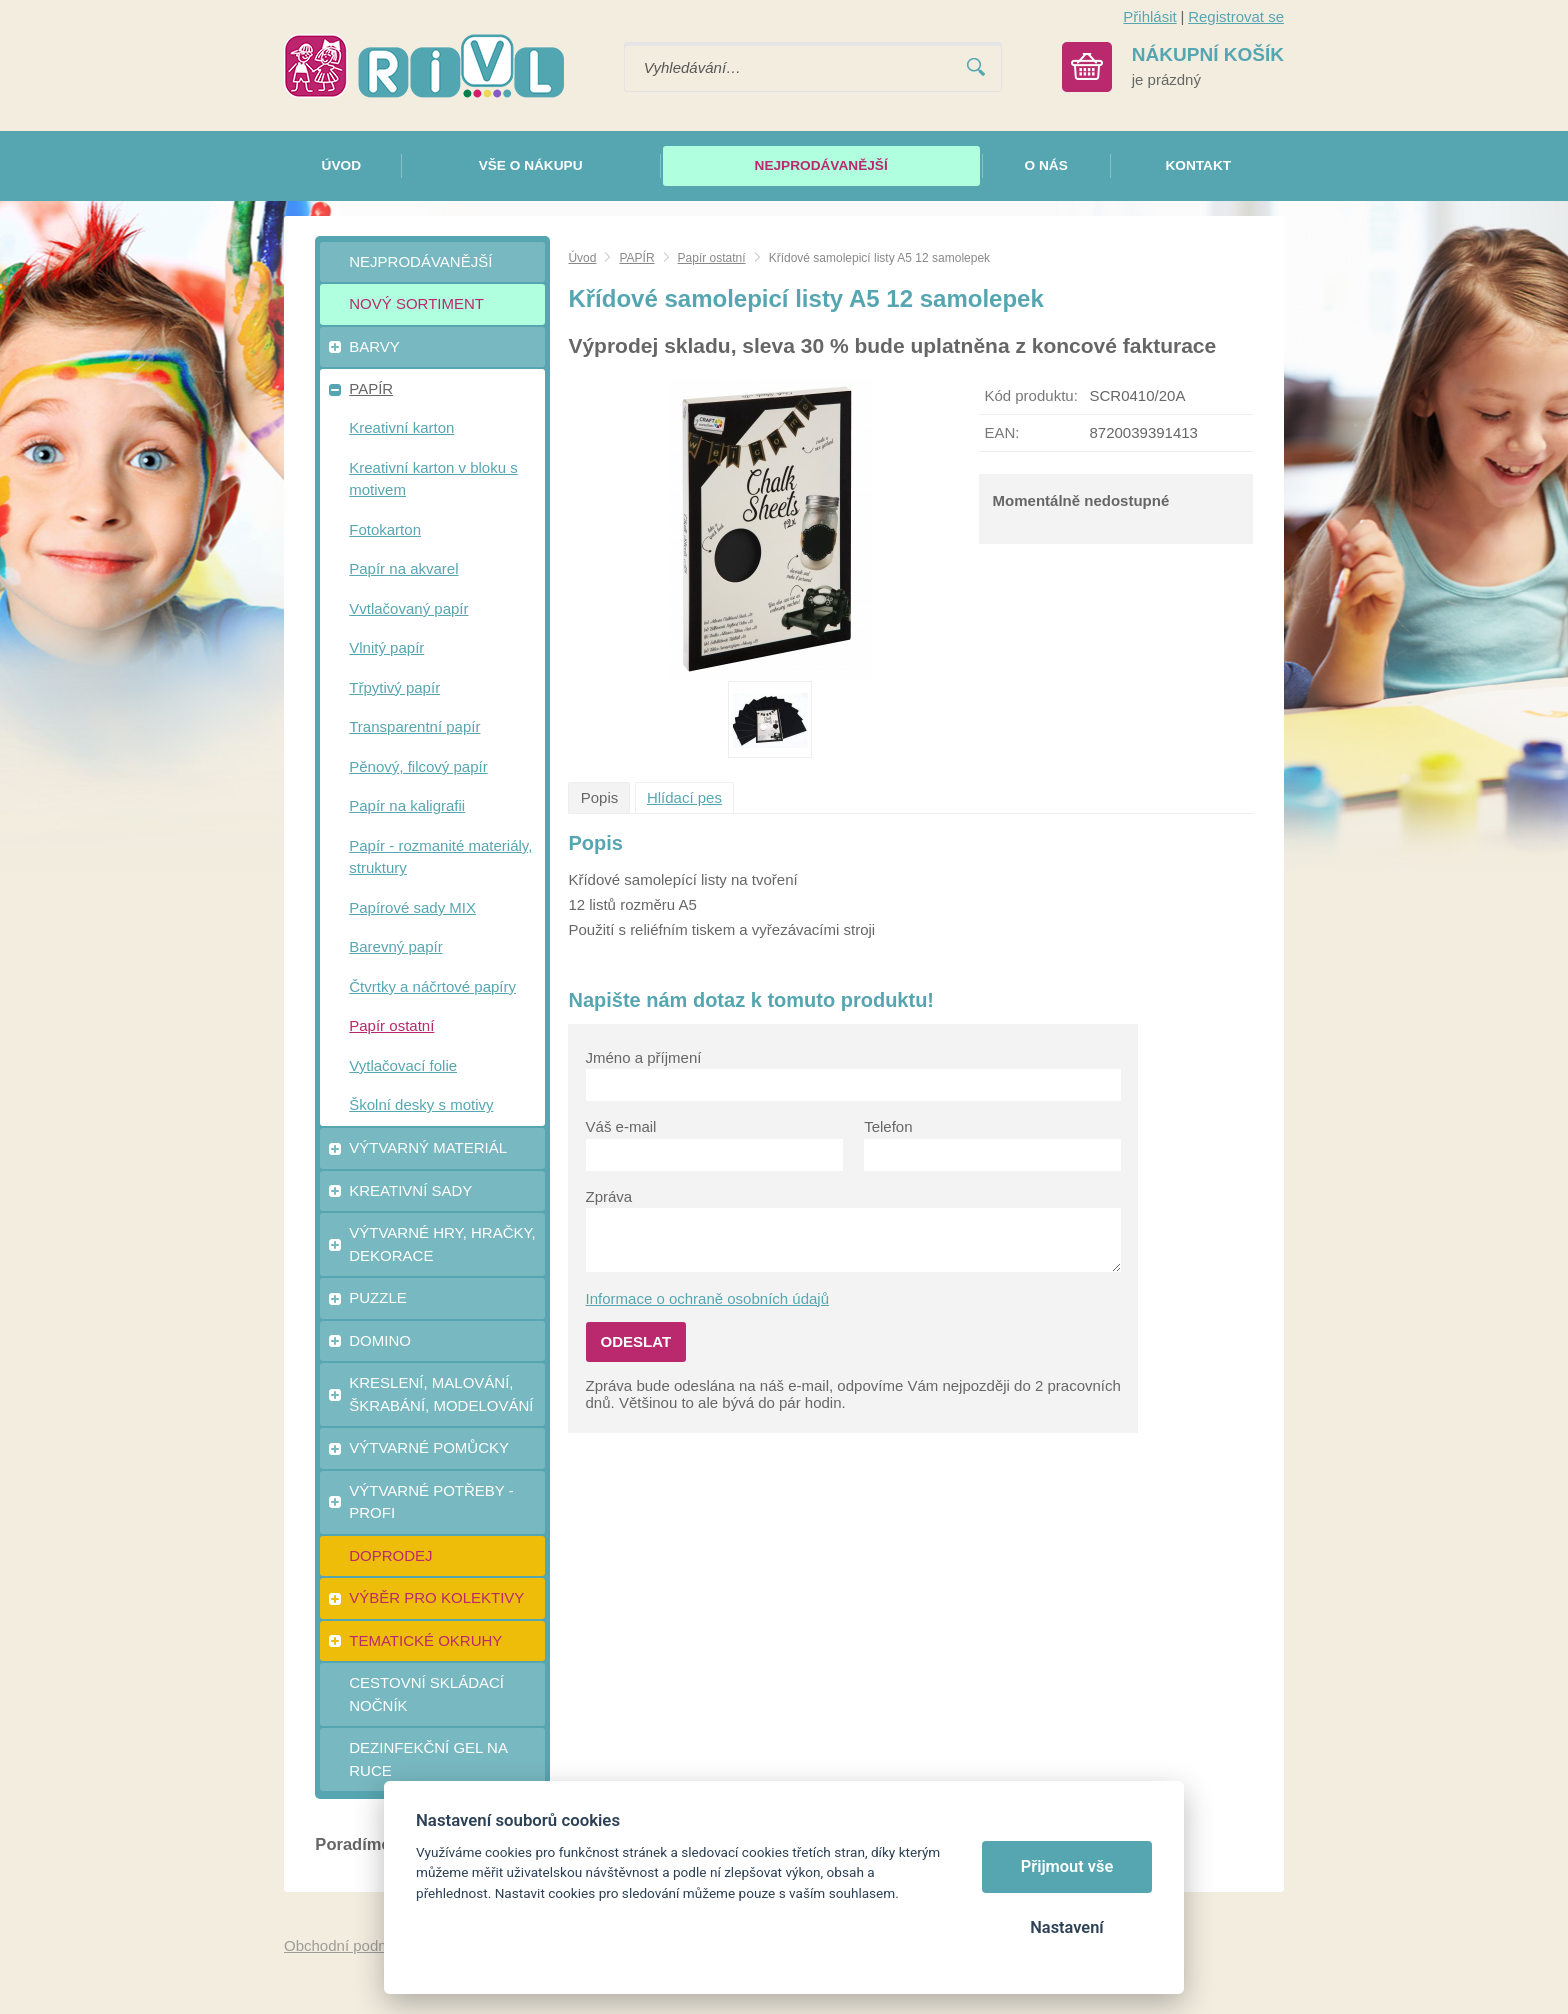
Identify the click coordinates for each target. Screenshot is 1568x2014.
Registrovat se (1236, 16)
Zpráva (609, 1196)
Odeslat (636, 1341)
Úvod (582, 258)
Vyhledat (976, 67)
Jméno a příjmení (644, 1057)
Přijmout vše (1067, 1866)
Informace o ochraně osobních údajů (708, 1298)
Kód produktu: (1030, 395)
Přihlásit (1149, 16)
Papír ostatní (712, 258)
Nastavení (1066, 1927)
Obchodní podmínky (351, 1945)
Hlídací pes (684, 797)
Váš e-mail (621, 1126)
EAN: (1001, 432)
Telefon (888, 1126)
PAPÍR (636, 258)
